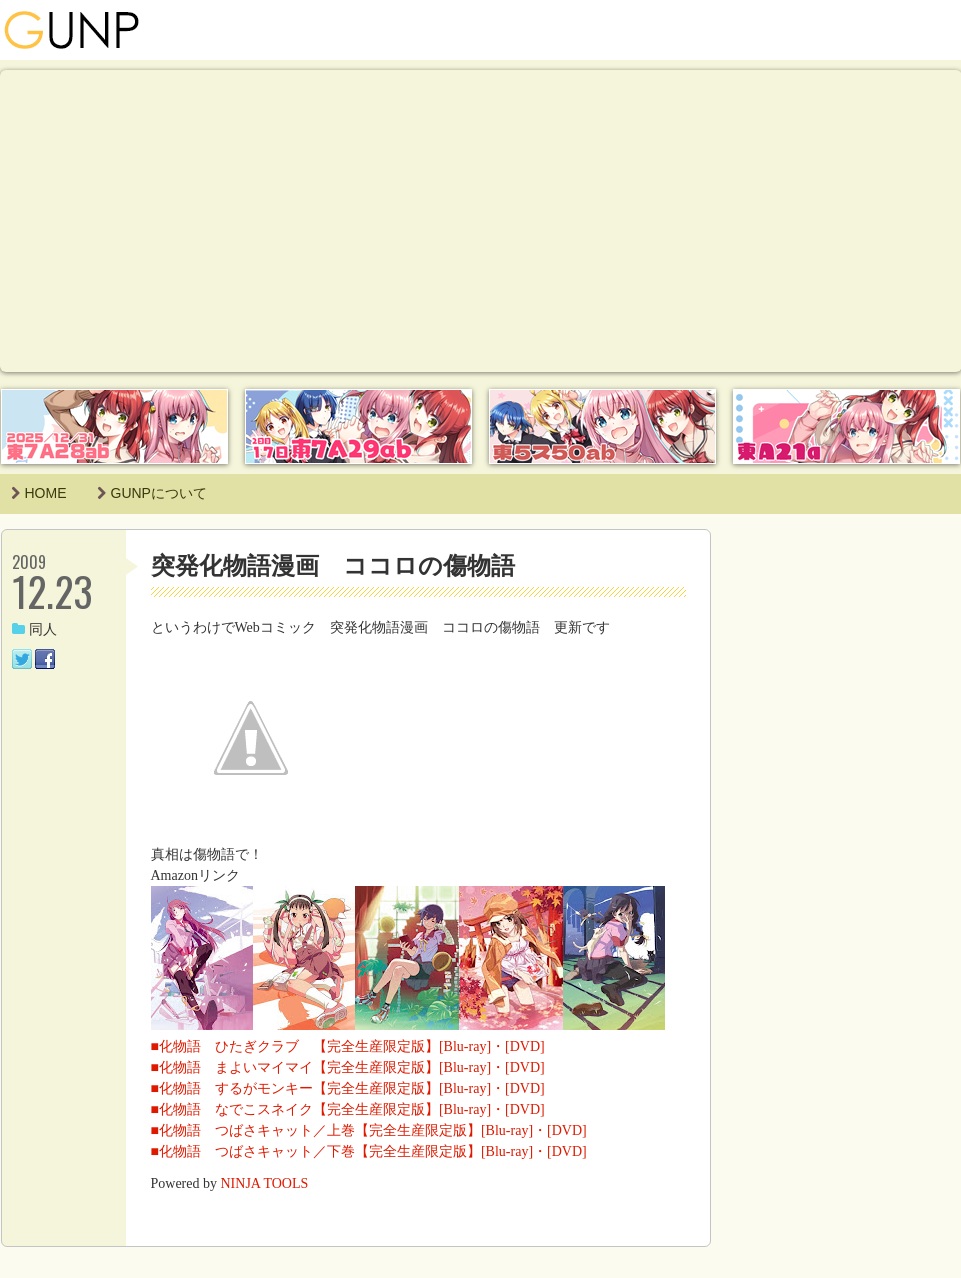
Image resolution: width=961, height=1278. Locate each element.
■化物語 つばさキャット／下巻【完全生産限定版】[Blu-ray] (342, 1151)
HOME (39, 493)
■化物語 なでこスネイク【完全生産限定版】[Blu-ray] (321, 1109)
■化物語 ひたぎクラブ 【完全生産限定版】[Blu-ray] (321, 1046)
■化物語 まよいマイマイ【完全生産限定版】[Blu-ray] (321, 1067)
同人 (34, 629)
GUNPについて (152, 493)
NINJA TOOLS (265, 1183)
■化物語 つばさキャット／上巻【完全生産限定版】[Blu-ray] (342, 1130)
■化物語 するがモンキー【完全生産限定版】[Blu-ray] (321, 1088)
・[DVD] (518, 1046)
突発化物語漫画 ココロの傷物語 (333, 565)
